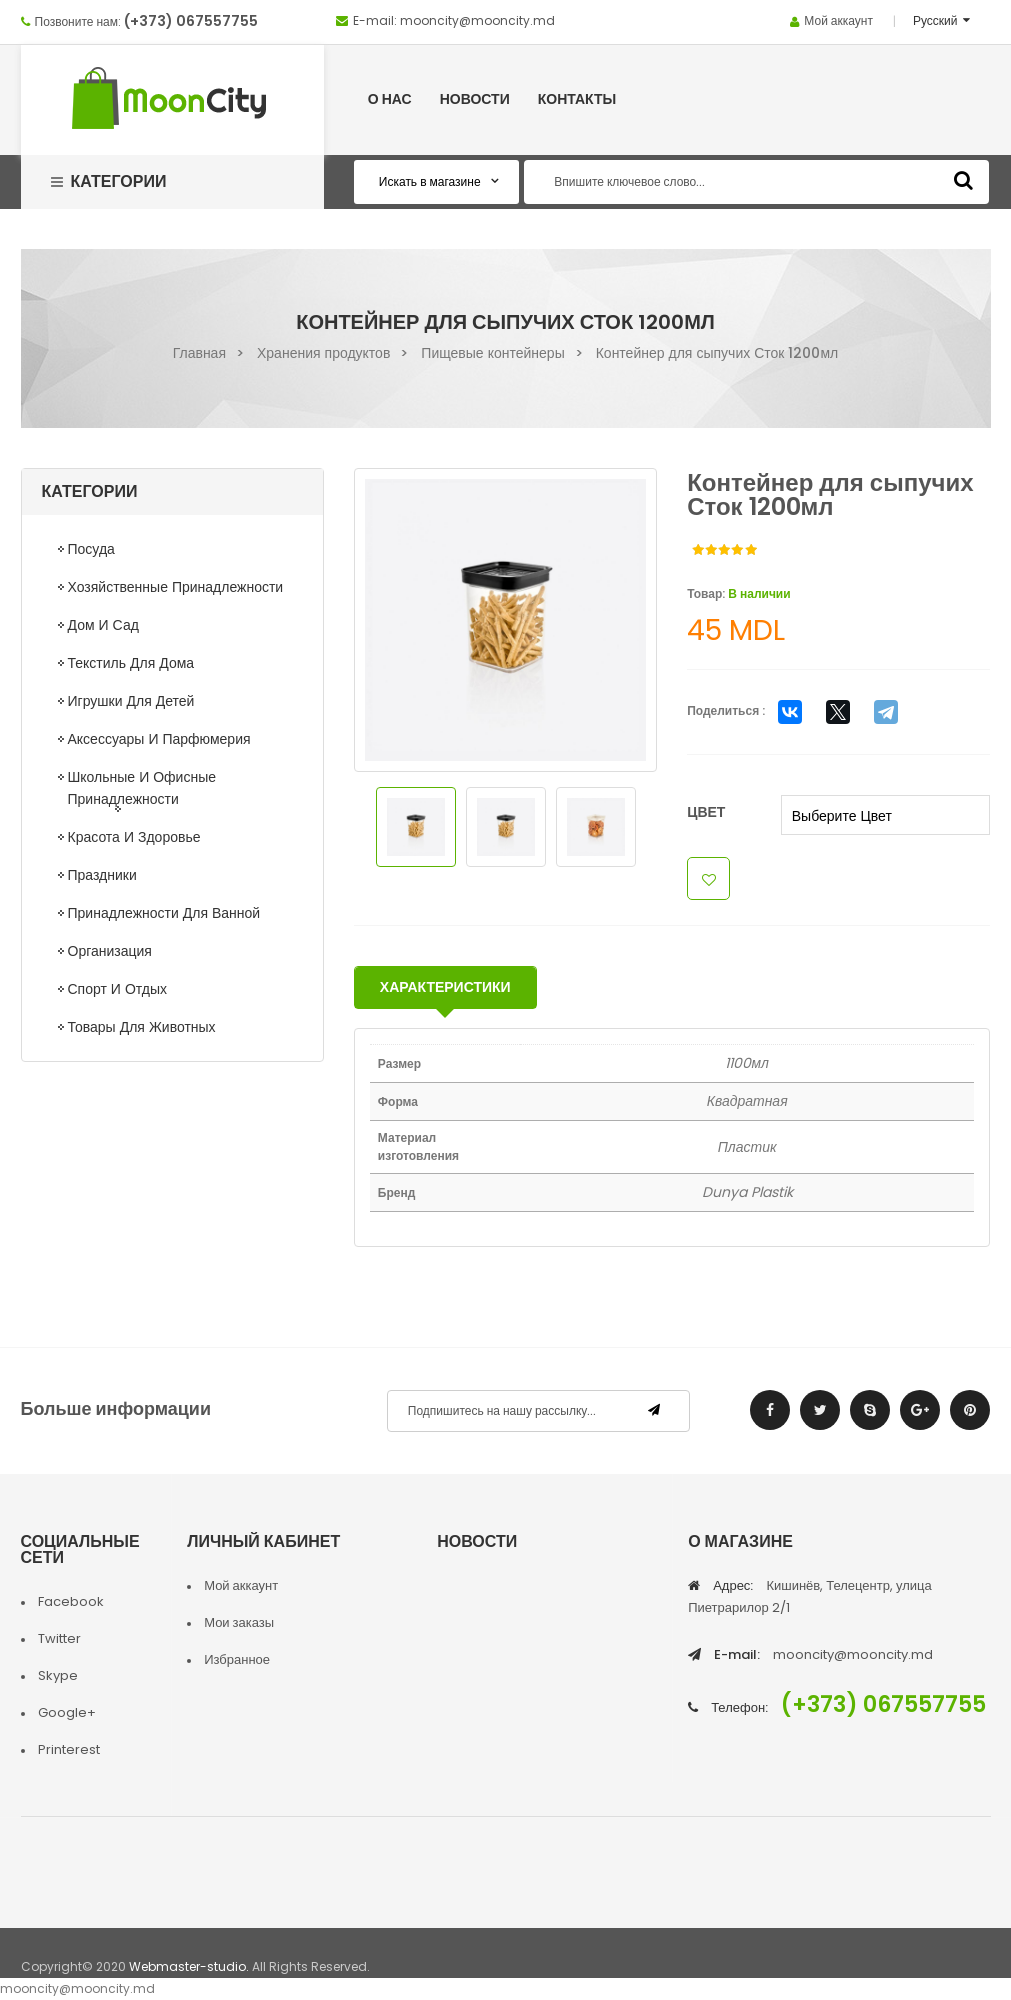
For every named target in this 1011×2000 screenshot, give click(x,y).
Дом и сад (103, 625)
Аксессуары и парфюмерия (159, 739)
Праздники (102, 875)
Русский (937, 20)
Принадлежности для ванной (164, 913)
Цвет (706, 812)
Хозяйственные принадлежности (176, 587)
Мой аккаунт (838, 20)
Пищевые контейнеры (492, 353)
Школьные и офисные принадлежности (142, 788)
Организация (110, 951)
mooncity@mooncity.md (477, 20)
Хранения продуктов (323, 353)
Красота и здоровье (134, 837)
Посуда (91, 549)
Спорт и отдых (118, 989)
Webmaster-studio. (189, 1966)
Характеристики (445, 987)
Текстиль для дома (131, 663)
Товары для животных (142, 1027)
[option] (506, 620)
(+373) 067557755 (191, 21)
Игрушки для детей (131, 701)
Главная (199, 353)
